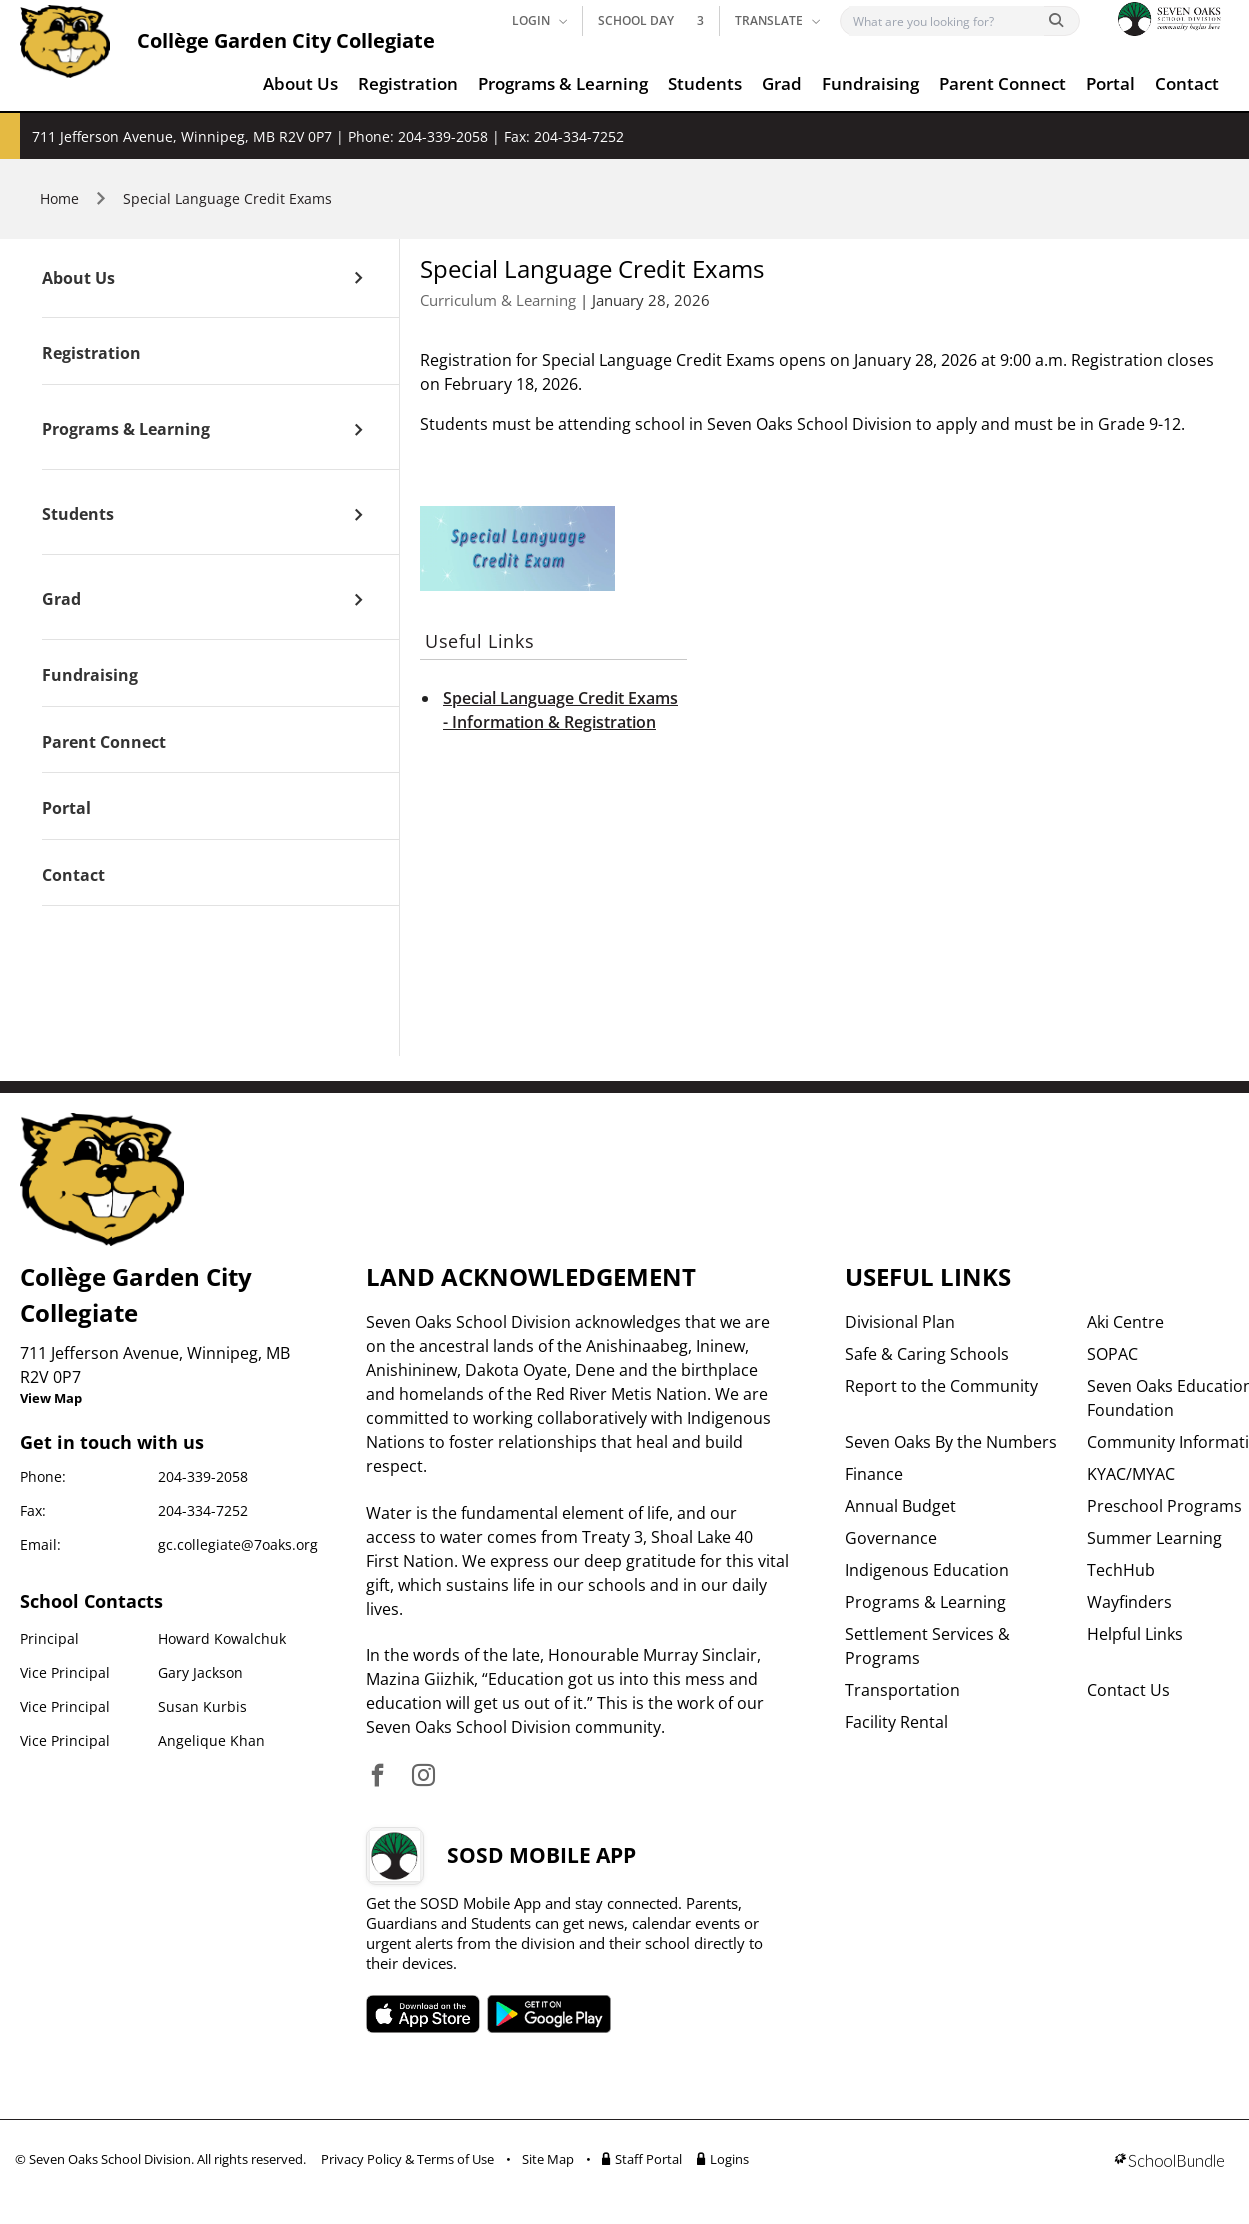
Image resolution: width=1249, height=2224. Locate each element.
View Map (51, 1398)
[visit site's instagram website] (423, 1776)
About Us (300, 83)
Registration (408, 83)
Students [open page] (78, 515)
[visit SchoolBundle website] (1169, 2162)
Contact (1187, 83)
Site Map (548, 2159)
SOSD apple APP (423, 2014)
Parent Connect (1002, 83)
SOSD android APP (549, 2014)
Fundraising (870, 83)
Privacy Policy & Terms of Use (407, 2159)
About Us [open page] (78, 279)
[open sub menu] (358, 278)
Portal (1110, 83)
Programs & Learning (563, 83)
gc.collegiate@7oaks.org (238, 1544)
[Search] (946, 21)
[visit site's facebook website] (377, 1776)
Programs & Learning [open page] (126, 430)
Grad (782, 83)
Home (59, 198)
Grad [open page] (61, 600)
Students (705, 83)
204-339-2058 (203, 1476)
